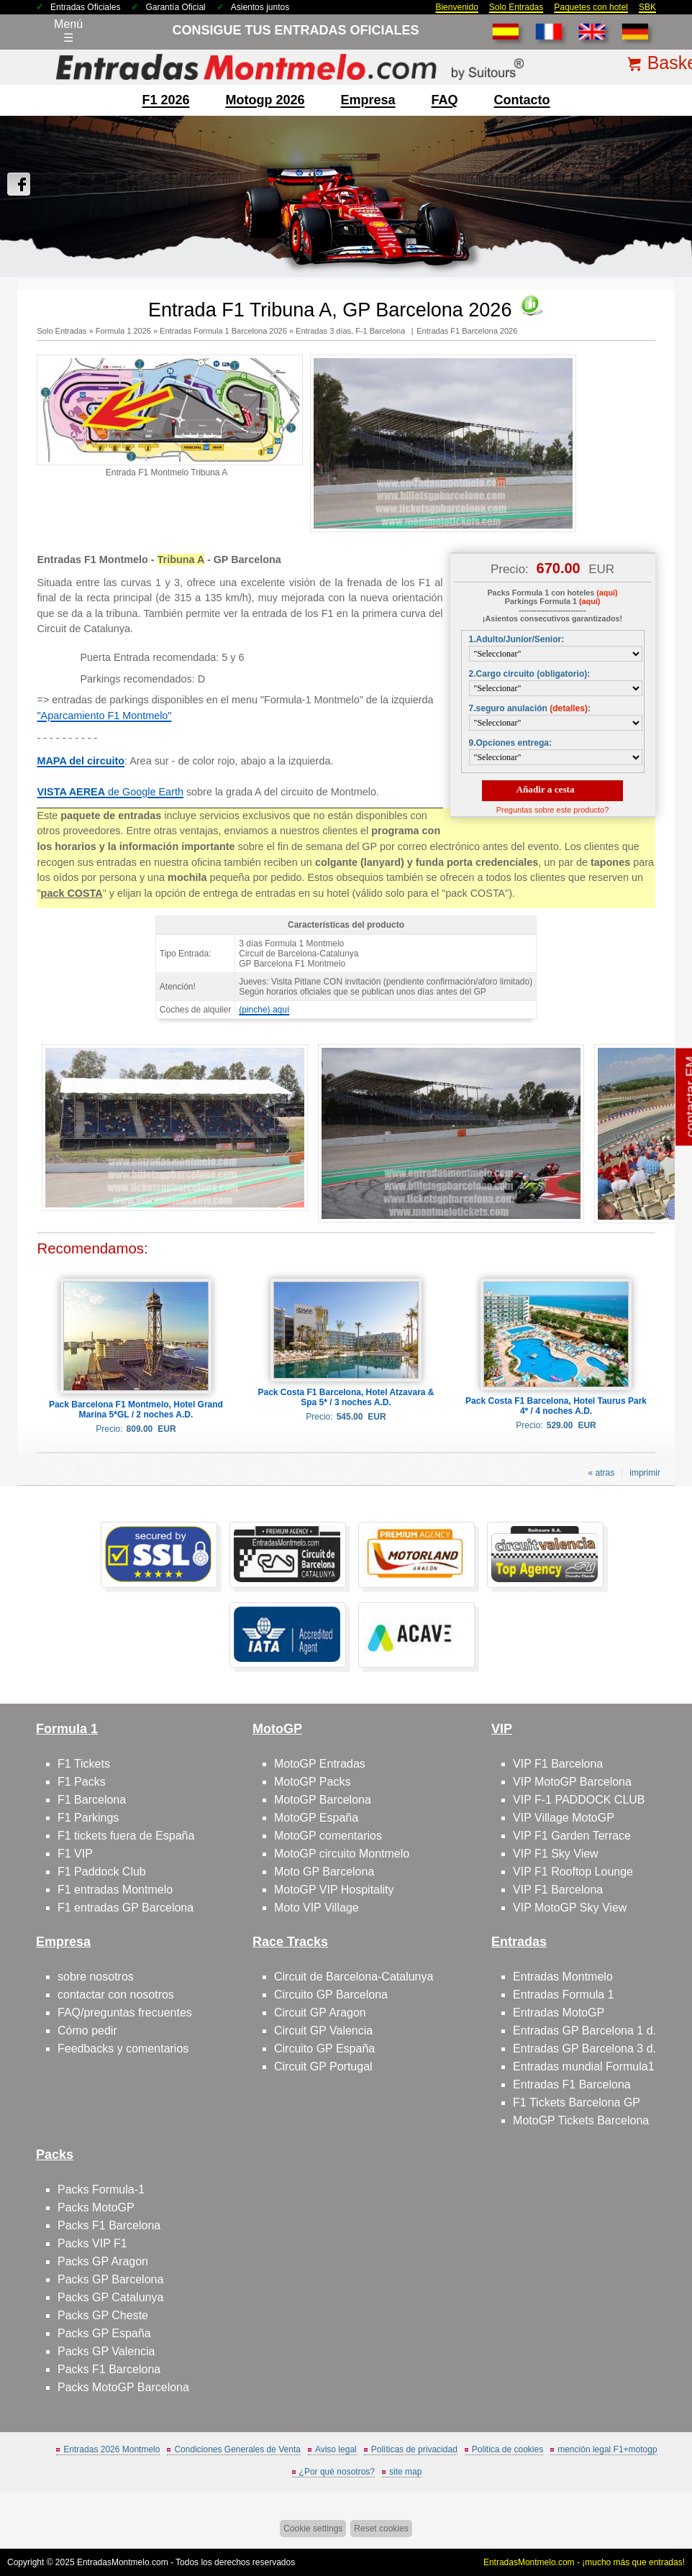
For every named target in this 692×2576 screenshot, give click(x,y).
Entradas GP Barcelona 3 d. (584, 2048)
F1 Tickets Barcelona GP (576, 2102)
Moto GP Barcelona (324, 1871)
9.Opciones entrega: (510, 743)
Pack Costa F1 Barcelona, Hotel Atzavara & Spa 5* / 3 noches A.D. (346, 1397)
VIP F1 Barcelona (558, 1764)
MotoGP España (316, 1818)
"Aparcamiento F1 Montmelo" (104, 715)
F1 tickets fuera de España (126, 1836)
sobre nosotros (96, 1976)
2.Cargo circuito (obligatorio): (530, 674)
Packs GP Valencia (106, 2351)
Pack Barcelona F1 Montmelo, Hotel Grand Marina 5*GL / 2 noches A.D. (136, 1409)
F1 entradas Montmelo (115, 1889)
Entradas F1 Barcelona (572, 2084)
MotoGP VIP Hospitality (334, 1889)
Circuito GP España (324, 2048)
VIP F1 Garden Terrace (572, 1836)
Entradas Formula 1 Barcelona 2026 (223, 330)
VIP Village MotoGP (563, 1818)
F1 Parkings (88, 1818)
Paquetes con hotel (591, 7)
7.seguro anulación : (530, 708)
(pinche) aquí (264, 1010)
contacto (522, 100)
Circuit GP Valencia (323, 2030)
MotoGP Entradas (319, 1764)
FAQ (445, 100)
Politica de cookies (507, 2449)
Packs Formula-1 (101, 2189)
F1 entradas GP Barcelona (126, 1907)
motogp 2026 (264, 100)
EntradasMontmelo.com (122, 2562)
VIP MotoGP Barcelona (572, 1782)
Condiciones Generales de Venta (237, 2449)
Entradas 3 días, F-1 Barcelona (351, 330)
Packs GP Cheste (103, 2315)
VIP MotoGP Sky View (570, 1907)
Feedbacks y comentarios (123, 2048)
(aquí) (606, 592)
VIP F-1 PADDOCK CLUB (579, 1800)
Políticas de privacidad (414, 2449)
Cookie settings (312, 2529)
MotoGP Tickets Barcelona (581, 2120)
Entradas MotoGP (558, 2012)
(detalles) (569, 708)
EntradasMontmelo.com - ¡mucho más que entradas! (584, 2562)
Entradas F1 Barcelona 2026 (466, 330)
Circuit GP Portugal (323, 2066)
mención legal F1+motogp (607, 2449)
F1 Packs (82, 1782)
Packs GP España (104, 2333)
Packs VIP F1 (92, 2243)
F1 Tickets (84, 1764)
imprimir (644, 1473)
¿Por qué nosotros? (337, 2472)
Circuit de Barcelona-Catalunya (353, 1976)
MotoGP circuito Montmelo (341, 1853)
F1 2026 (165, 100)
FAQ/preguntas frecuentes (125, 2012)
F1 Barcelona (92, 1800)
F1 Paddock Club (102, 1871)
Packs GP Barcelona (110, 2279)
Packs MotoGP (96, 2207)
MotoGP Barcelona (322, 1800)
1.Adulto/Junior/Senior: (517, 639)
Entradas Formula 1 (563, 1994)
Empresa (368, 100)
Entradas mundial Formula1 (584, 2066)
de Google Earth (110, 792)
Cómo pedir (87, 2030)
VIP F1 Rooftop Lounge (573, 1871)
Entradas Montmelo (563, 1976)
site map (405, 2472)
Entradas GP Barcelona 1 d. (584, 2030)
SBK (647, 7)
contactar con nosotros (116, 1994)
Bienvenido (456, 7)
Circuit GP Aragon (320, 2012)
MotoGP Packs (312, 1782)
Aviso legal (336, 2449)
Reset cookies (381, 2529)
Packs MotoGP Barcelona (123, 2387)
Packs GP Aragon (103, 2261)
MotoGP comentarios (328, 1836)
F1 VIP (75, 1853)
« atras (601, 1473)
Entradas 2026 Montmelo (111, 2449)
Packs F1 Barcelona (109, 2225)
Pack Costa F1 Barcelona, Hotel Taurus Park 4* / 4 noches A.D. (556, 1406)
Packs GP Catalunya (110, 2297)
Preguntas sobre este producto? (552, 809)
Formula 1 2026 (123, 330)
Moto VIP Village (316, 1907)
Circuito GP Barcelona (331, 1994)
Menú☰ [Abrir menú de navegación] (68, 31)
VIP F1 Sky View (555, 1853)
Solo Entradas (516, 7)
